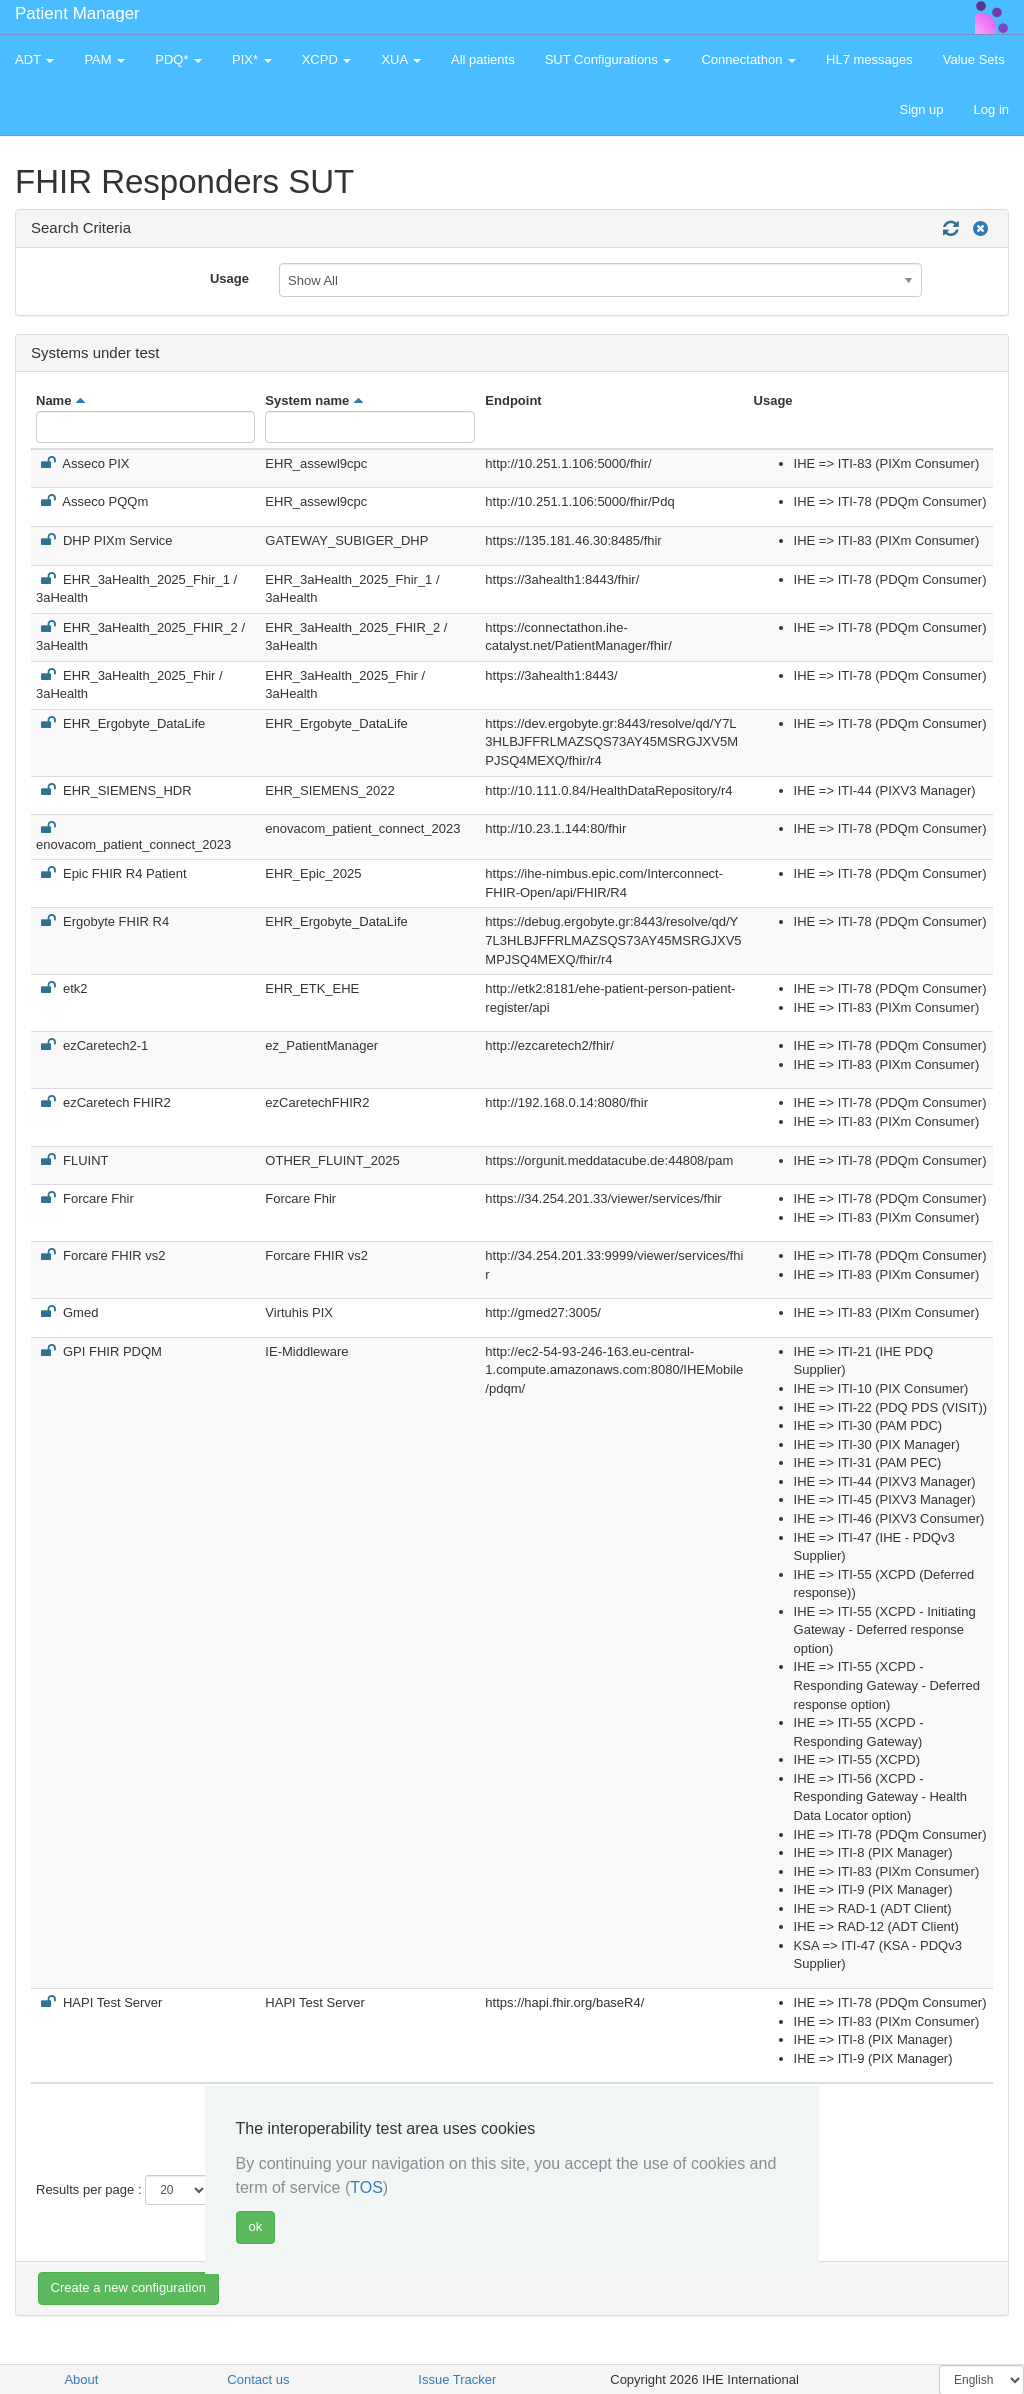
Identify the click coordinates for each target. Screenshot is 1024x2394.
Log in (991, 109)
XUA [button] (401, 59)
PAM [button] (104, 59)
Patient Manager (77, 13)
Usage (229, 278)
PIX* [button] (252, 59)
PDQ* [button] (178, 59)
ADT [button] (34, 59)
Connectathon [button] (748, 59)
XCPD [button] (327, 59)
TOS (366, 2187)
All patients (483, 59)
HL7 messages (869, 59)
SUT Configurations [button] (608, 59)
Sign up (921, 109)
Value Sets (974, 59)
